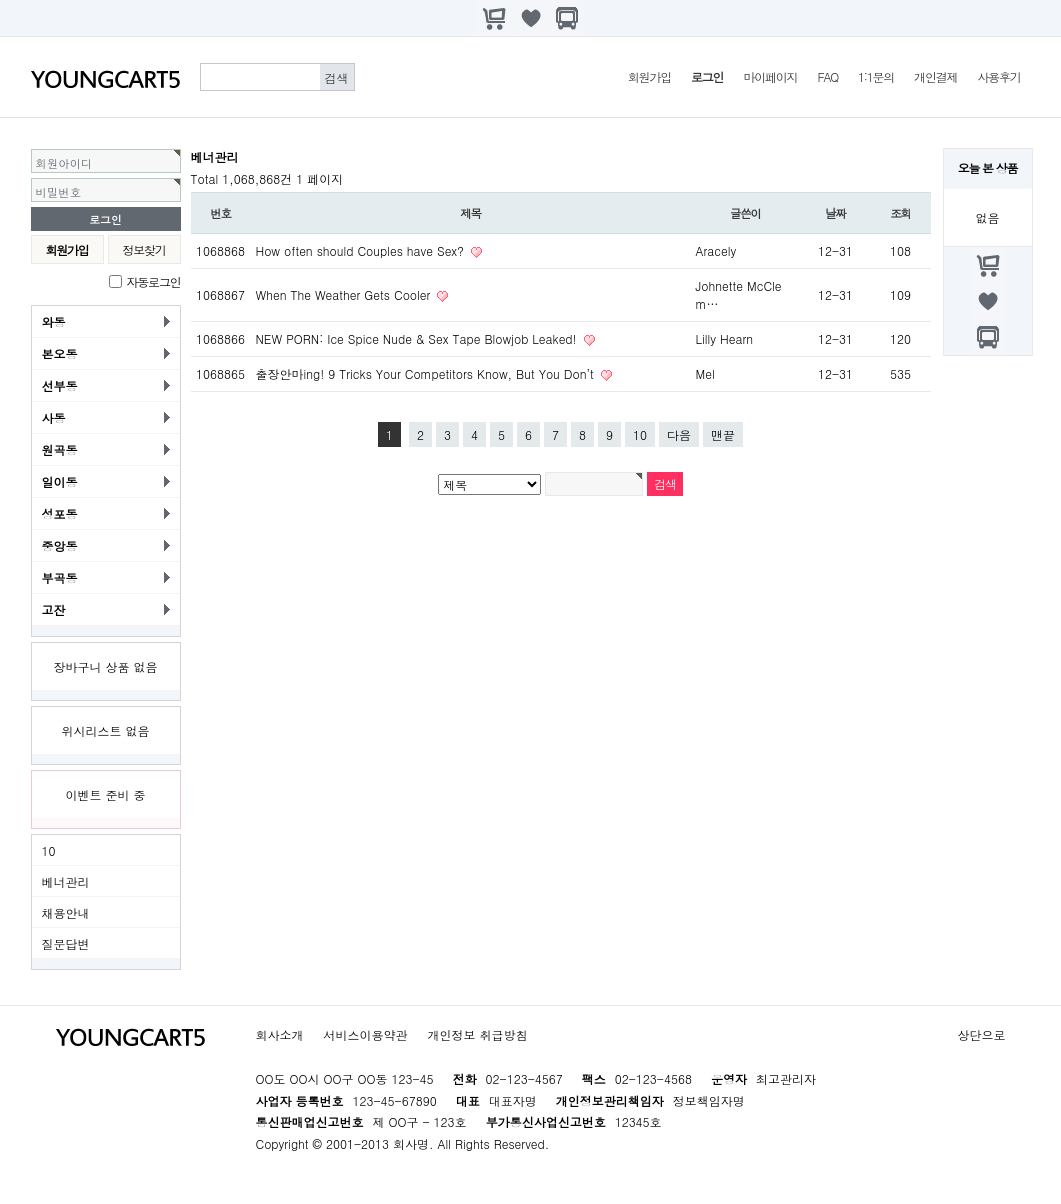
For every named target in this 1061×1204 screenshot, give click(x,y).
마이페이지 (770, 76)
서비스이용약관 (366, 1034)
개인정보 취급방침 (478, 1034)
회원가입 (649, 76)
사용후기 (998, 76)
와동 (54, 321)
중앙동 (60, 545)
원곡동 (60, 449)
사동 (54, 417)
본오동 (60, 353)
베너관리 (66, 881)
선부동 (60, 385)
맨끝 (723, 434)
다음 (679, 434)
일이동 (60, 481)
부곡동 (60, 577)
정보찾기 (143, 249)
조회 (900, 213)
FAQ (827, 76)
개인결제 (935, 76)
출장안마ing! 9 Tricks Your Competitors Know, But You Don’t (427, 373)
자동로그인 (154, 281)
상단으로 (982, 1034)
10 (49, 850)
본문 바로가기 (0, 0)
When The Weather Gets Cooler (345, 294)
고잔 (54, 609)
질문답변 (66, 943)
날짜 (835, 213)
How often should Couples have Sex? (362, 250)
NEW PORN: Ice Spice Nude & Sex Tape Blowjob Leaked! (418, 338)
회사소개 (280, 1034)
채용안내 (66, 912)
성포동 (60, 513)
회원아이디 (64, 163)
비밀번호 (59, 192)
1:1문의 (876, 76)
